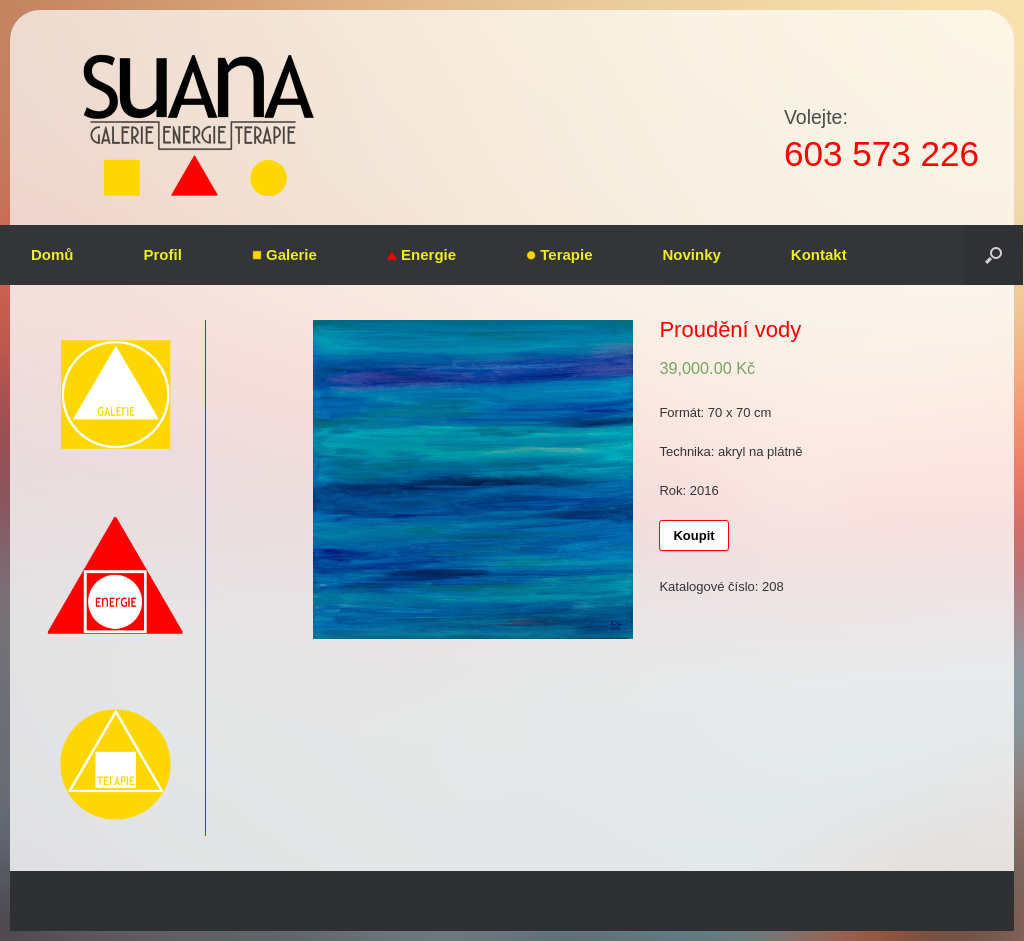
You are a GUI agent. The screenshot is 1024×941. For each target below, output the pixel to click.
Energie (421, 254)
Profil (163, 254)
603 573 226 (881, 153)
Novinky (692, 254)
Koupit (693, 535)
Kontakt (819, 254)
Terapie (559, 254)
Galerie (284, 254)
